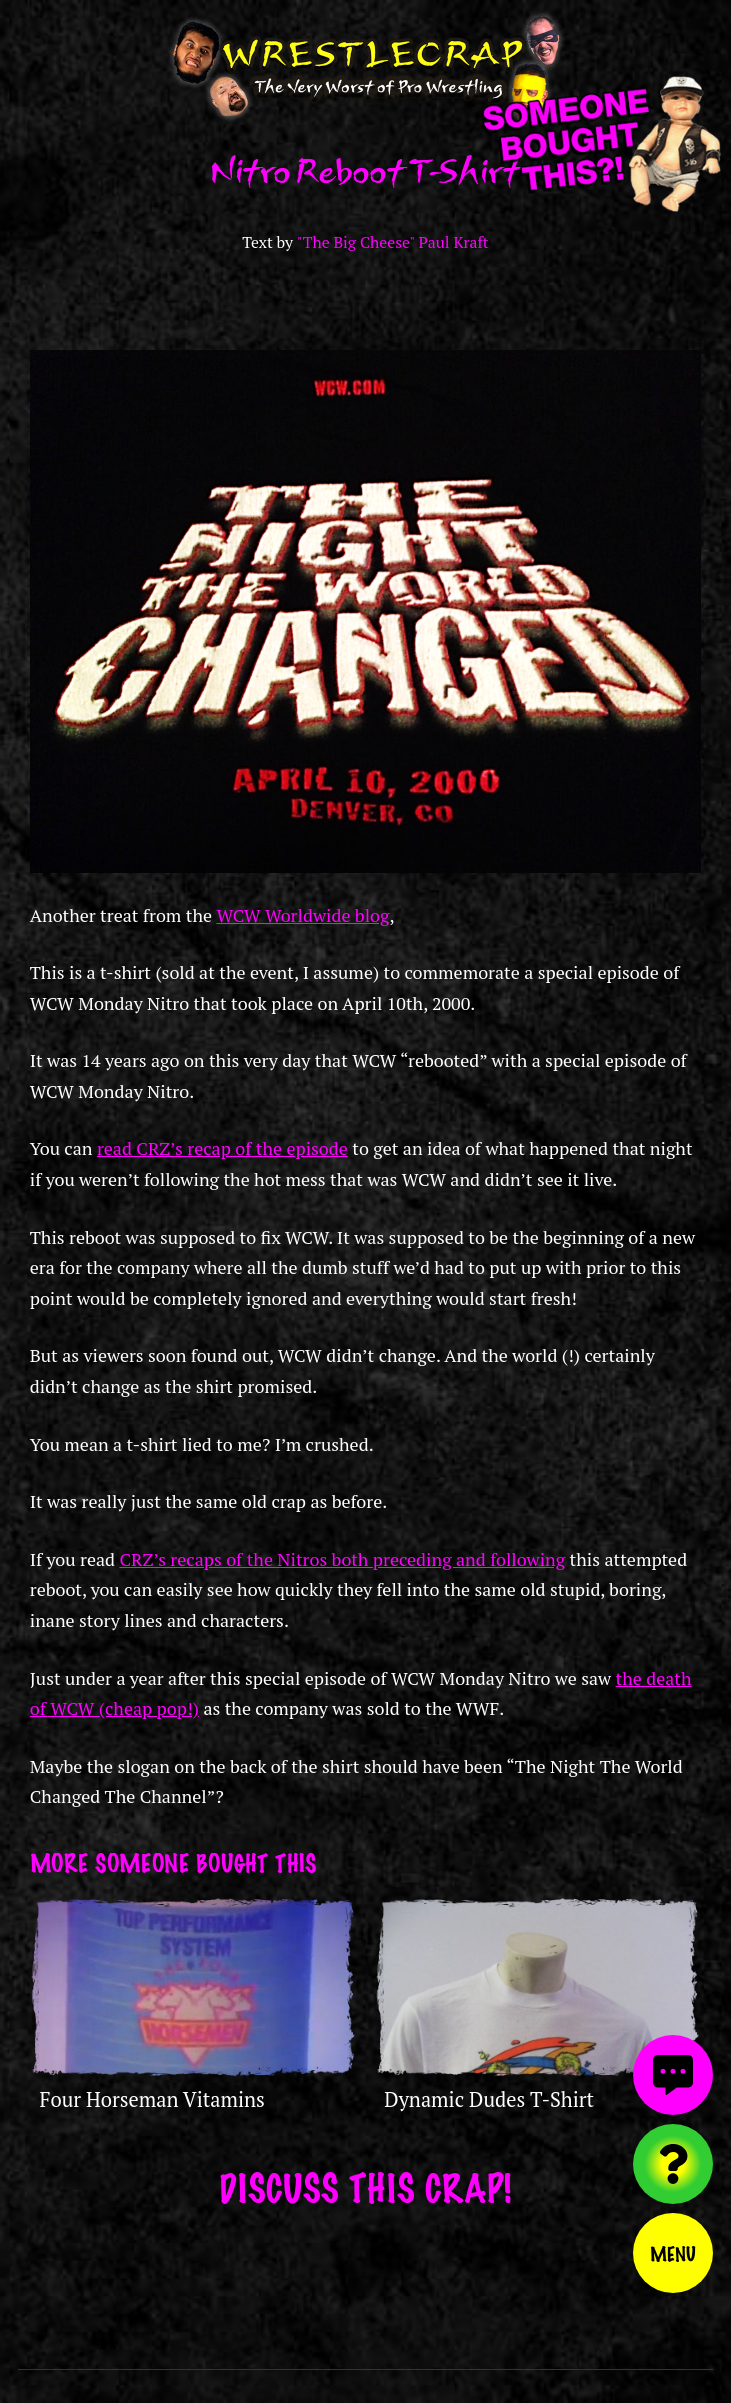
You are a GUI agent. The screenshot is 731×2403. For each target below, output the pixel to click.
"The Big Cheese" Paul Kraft (393, 242)
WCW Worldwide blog (302, 915)
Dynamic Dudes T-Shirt (489, 2099)
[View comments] (673, 2075)
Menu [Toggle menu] (673, 2253)
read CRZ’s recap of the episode (222, 1148)
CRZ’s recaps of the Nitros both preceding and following (342, 1559)
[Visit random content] (673, 2164)
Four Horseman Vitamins (152, 2099)
